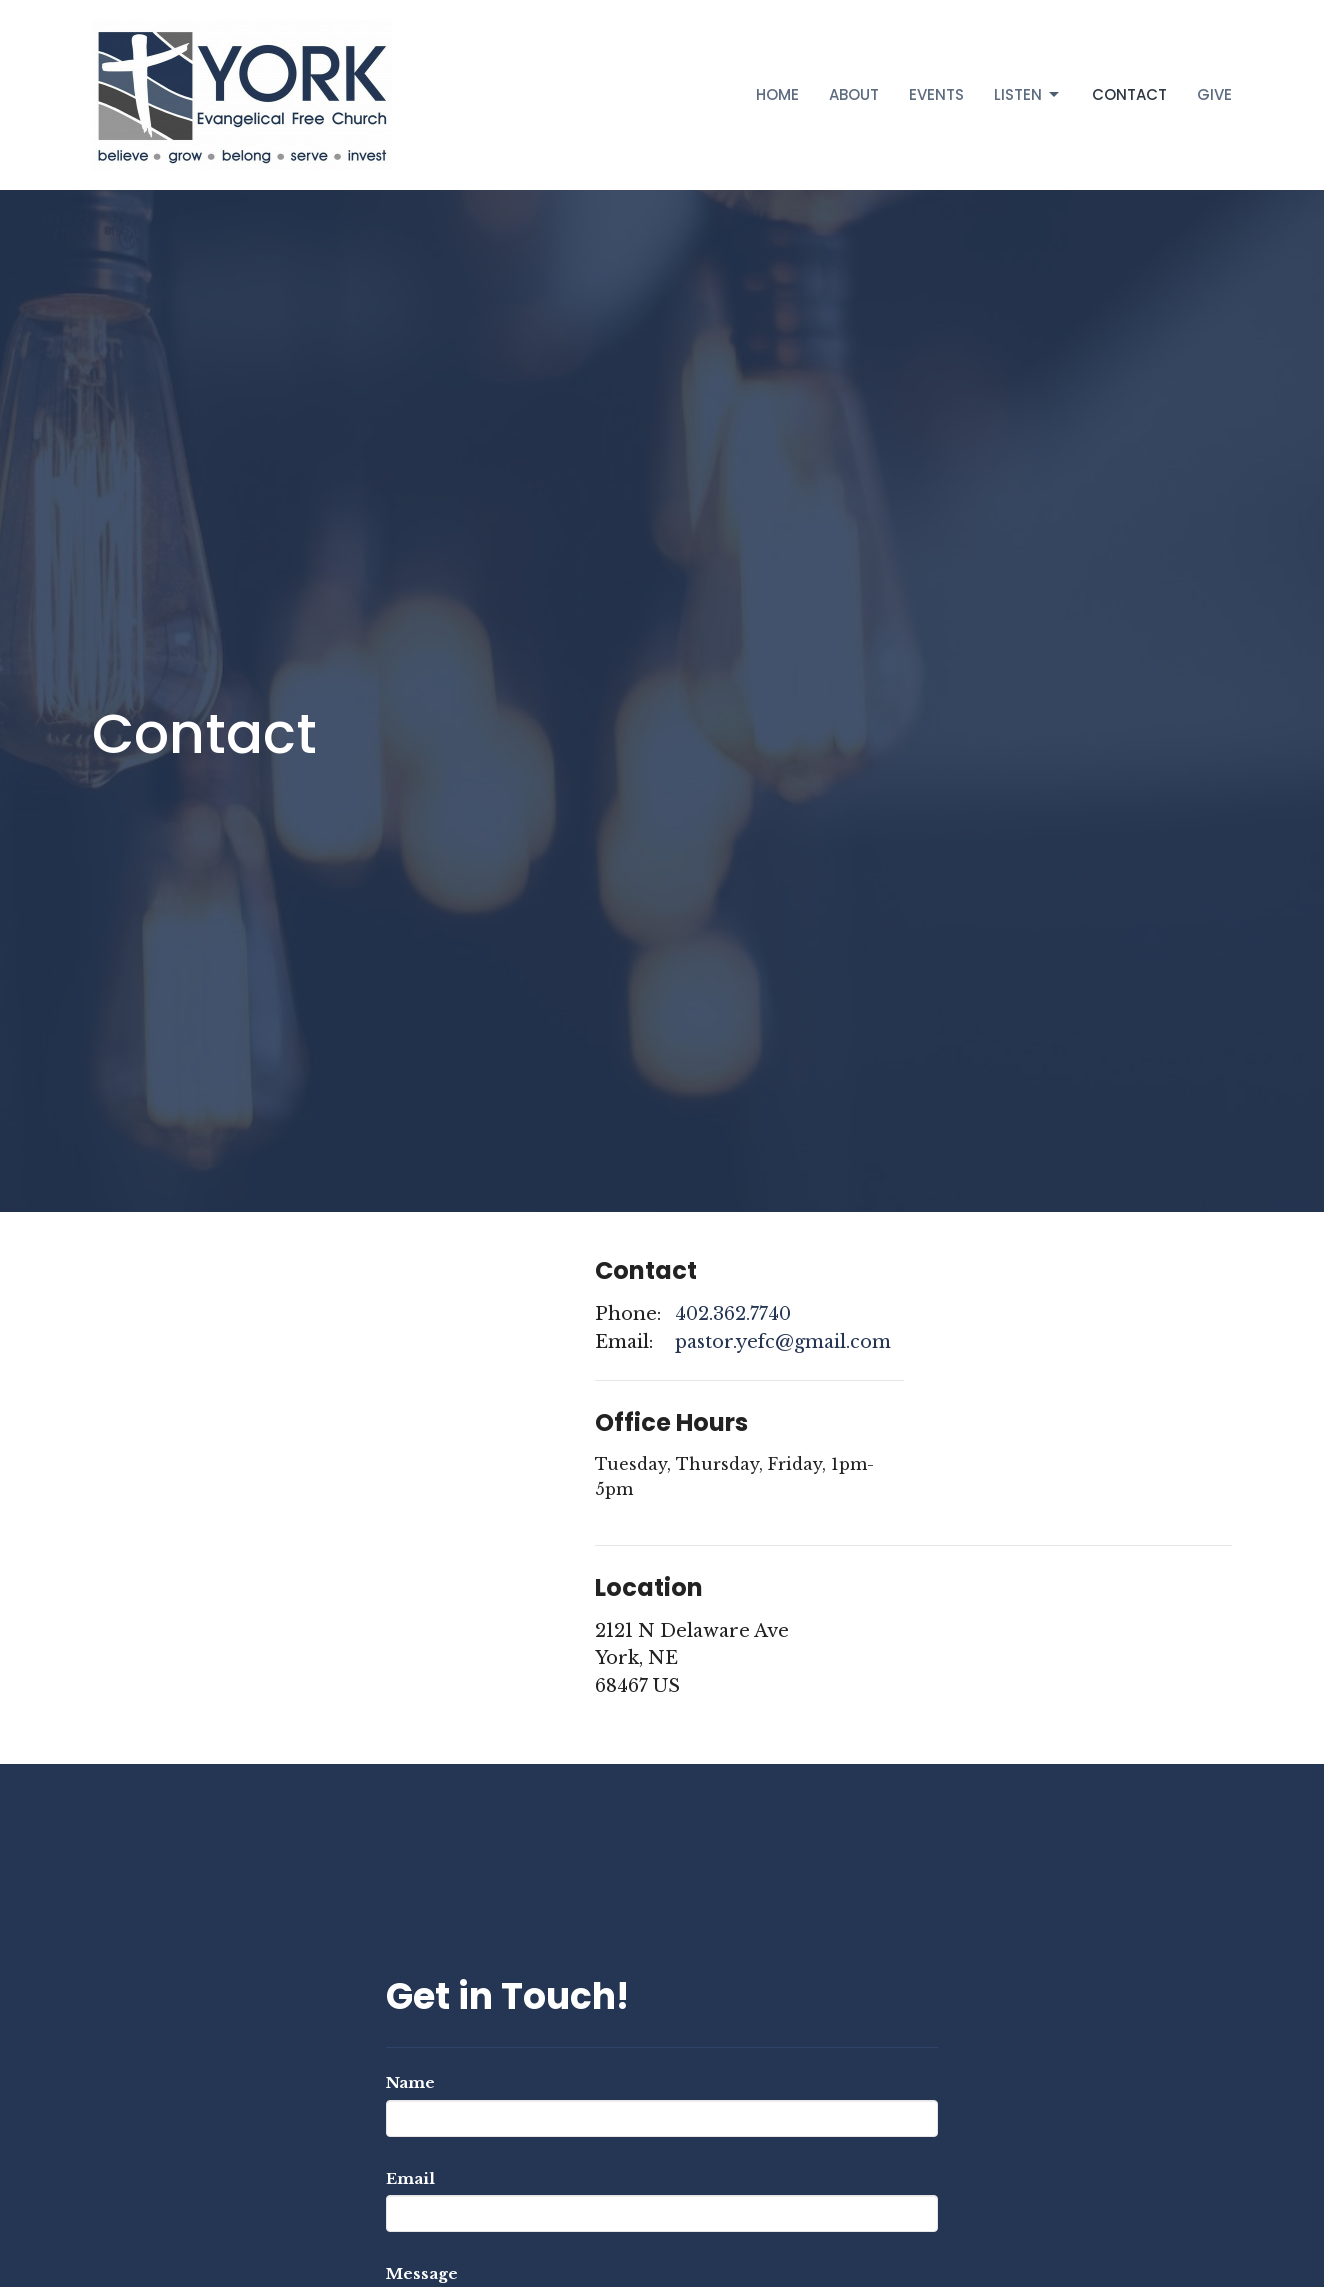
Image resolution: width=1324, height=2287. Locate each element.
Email (410, 2178)
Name (410, 2082)
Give (1214, 94)
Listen (1028, 94)
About (854, 94)
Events (936, 94)
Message (422, 2273)
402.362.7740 (733, 1314)
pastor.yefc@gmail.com (783, 1342)
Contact (1129, 94)
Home (777, 94)
